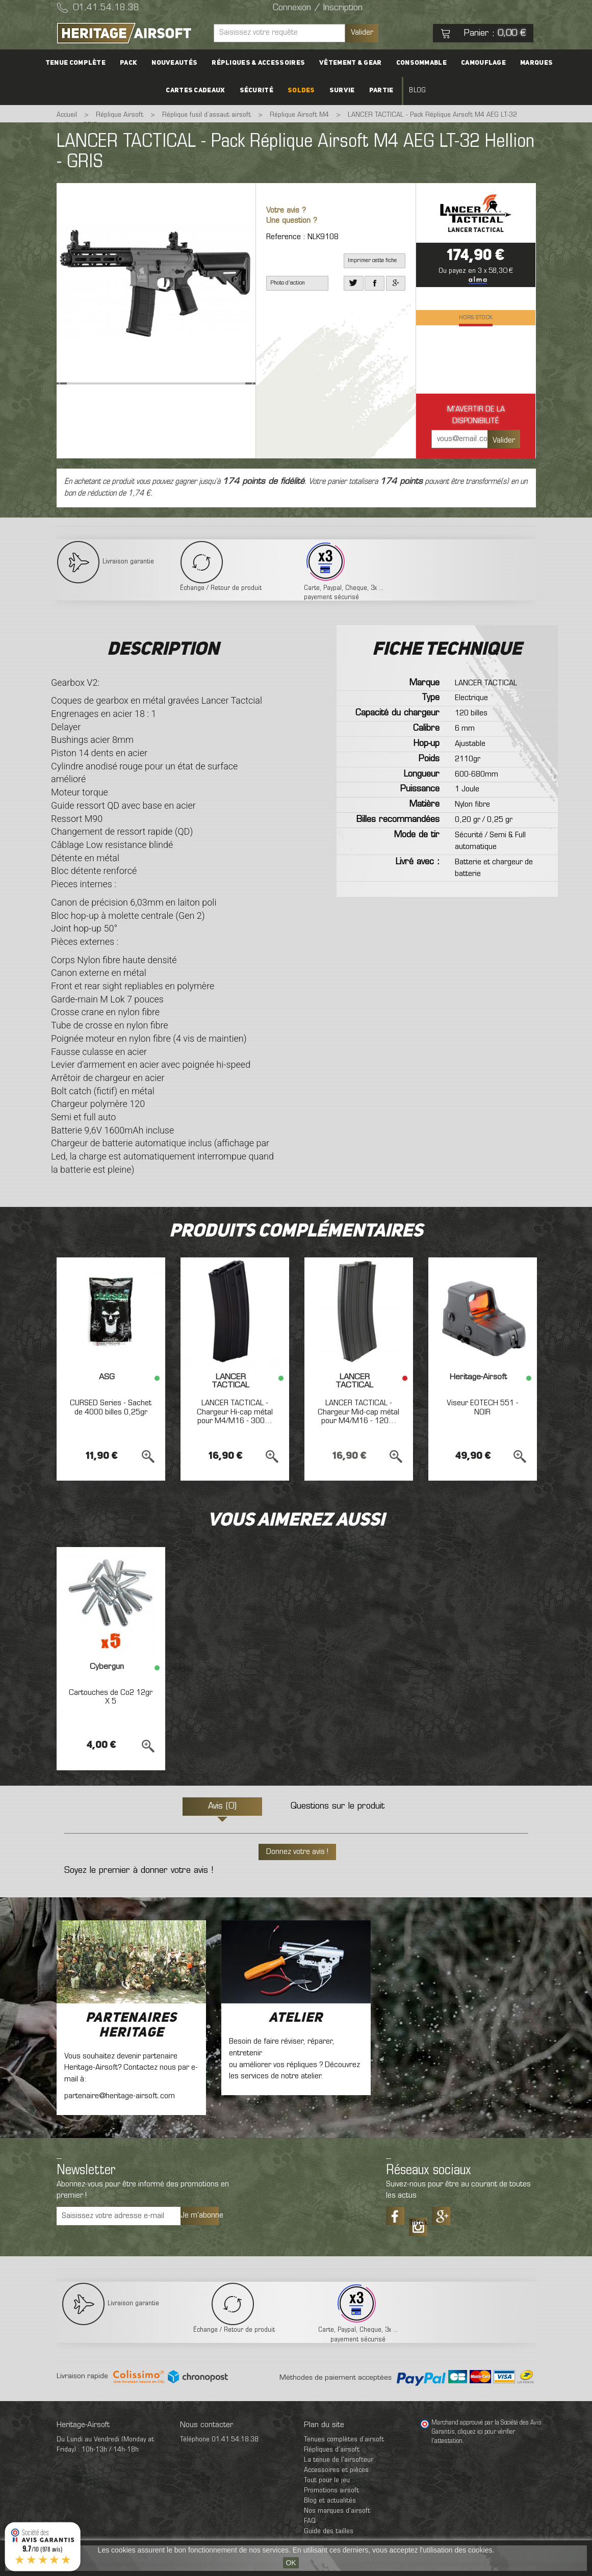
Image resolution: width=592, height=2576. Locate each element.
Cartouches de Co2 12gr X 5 (110, 1697)
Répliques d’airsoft (331, 2450)
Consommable (421, 63)
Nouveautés (174, 63)
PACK (128, 63)
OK (291, 2563)
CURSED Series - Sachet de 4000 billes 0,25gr (110, 1407)
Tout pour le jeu (327, 2480)
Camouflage (483, 63)
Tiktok (418, 2223)
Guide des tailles (328, 2531)
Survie (342, 90)
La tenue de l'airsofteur (338, 2460)
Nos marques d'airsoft (337, 2511)
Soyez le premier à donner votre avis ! (138, 1871)
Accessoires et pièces (336, 2470)
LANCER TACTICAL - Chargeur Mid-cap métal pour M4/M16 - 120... (358, 1412)
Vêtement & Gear (350, 63)
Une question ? (291, 221)
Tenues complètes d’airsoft (344, 2439)
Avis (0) (222, 1806)
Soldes (301, 90)
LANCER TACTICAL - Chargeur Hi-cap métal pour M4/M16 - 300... (235, 1412)
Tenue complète (75, 63)
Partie (381, 90)
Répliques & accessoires (258, 63)
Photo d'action (287, 283)
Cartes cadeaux (195, 90)
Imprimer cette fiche (372, 260)
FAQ (310, 2521)
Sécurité (256, 90)
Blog (417, 90)
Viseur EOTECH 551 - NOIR (483, 1407)
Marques (536, 63)
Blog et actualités (330, 2501)
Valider (362, 33)
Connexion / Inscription (318, 8)
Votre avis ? (286, 211)
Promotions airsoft (331, 2490)
